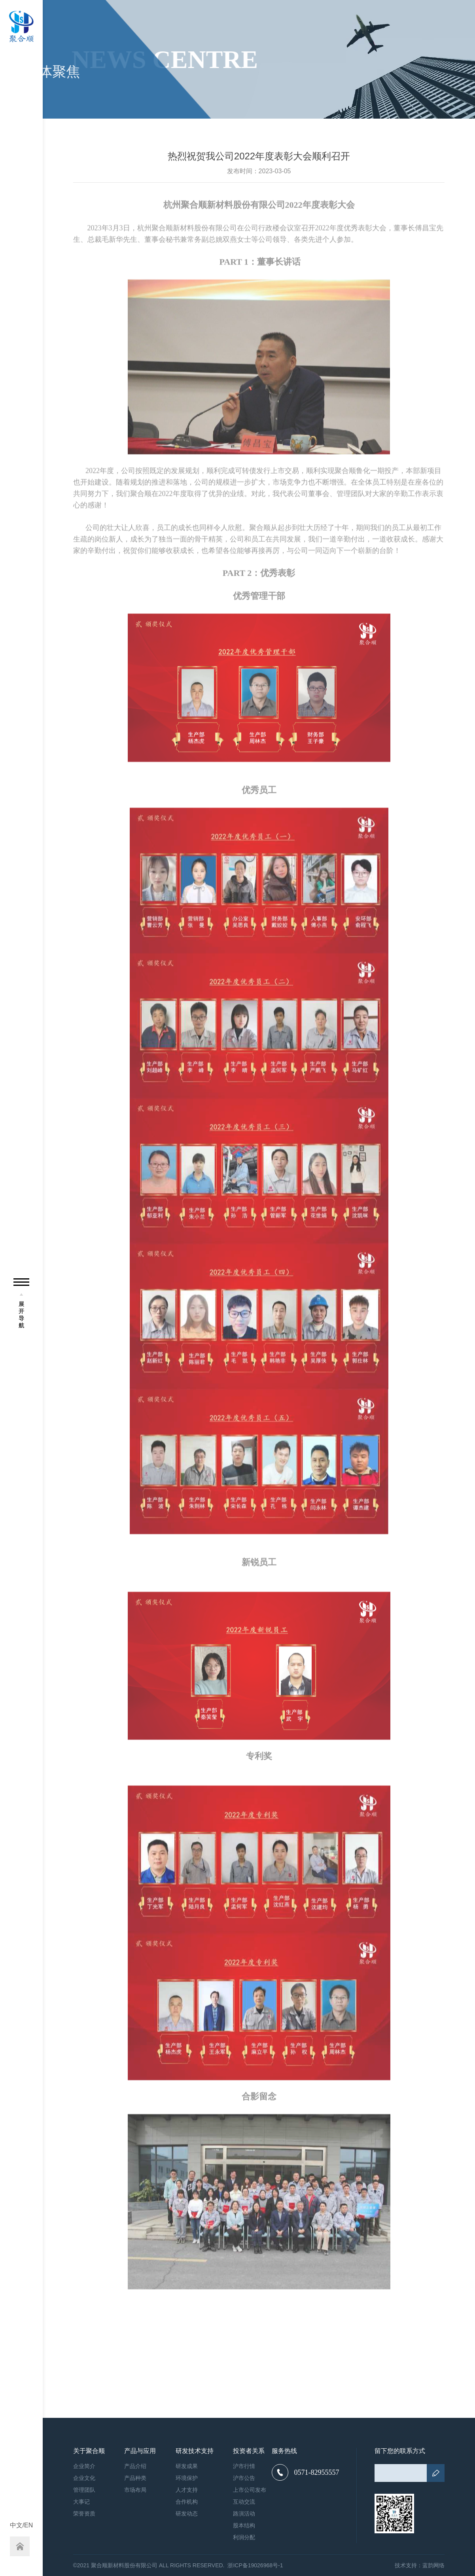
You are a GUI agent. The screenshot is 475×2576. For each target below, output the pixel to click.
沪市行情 (244, 2466)
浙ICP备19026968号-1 (255, 2565)
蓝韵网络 (433, 2565)
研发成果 (187, 2466)
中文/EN (21, 2525)
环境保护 (187, 2478)
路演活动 (244, 2513)
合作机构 (187, 2502)
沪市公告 (244, 2478)
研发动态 (187, 2513)
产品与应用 (140, 2451)
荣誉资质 (84, 2513)
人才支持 (187, 2490)
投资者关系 (249, 2451)
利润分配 (244, 2537)
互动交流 (244, 2502)
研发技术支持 (195, 2451)
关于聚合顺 (89, 2451)
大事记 (81, 2502)
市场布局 (135, 2490)
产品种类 (135, 2478)
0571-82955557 (305, 2472)
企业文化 (84, 2478)
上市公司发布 (249, 2490)
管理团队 (84, 2490)
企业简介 (84, 2466)
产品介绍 (135, 2466)
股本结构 (244, 2525)
